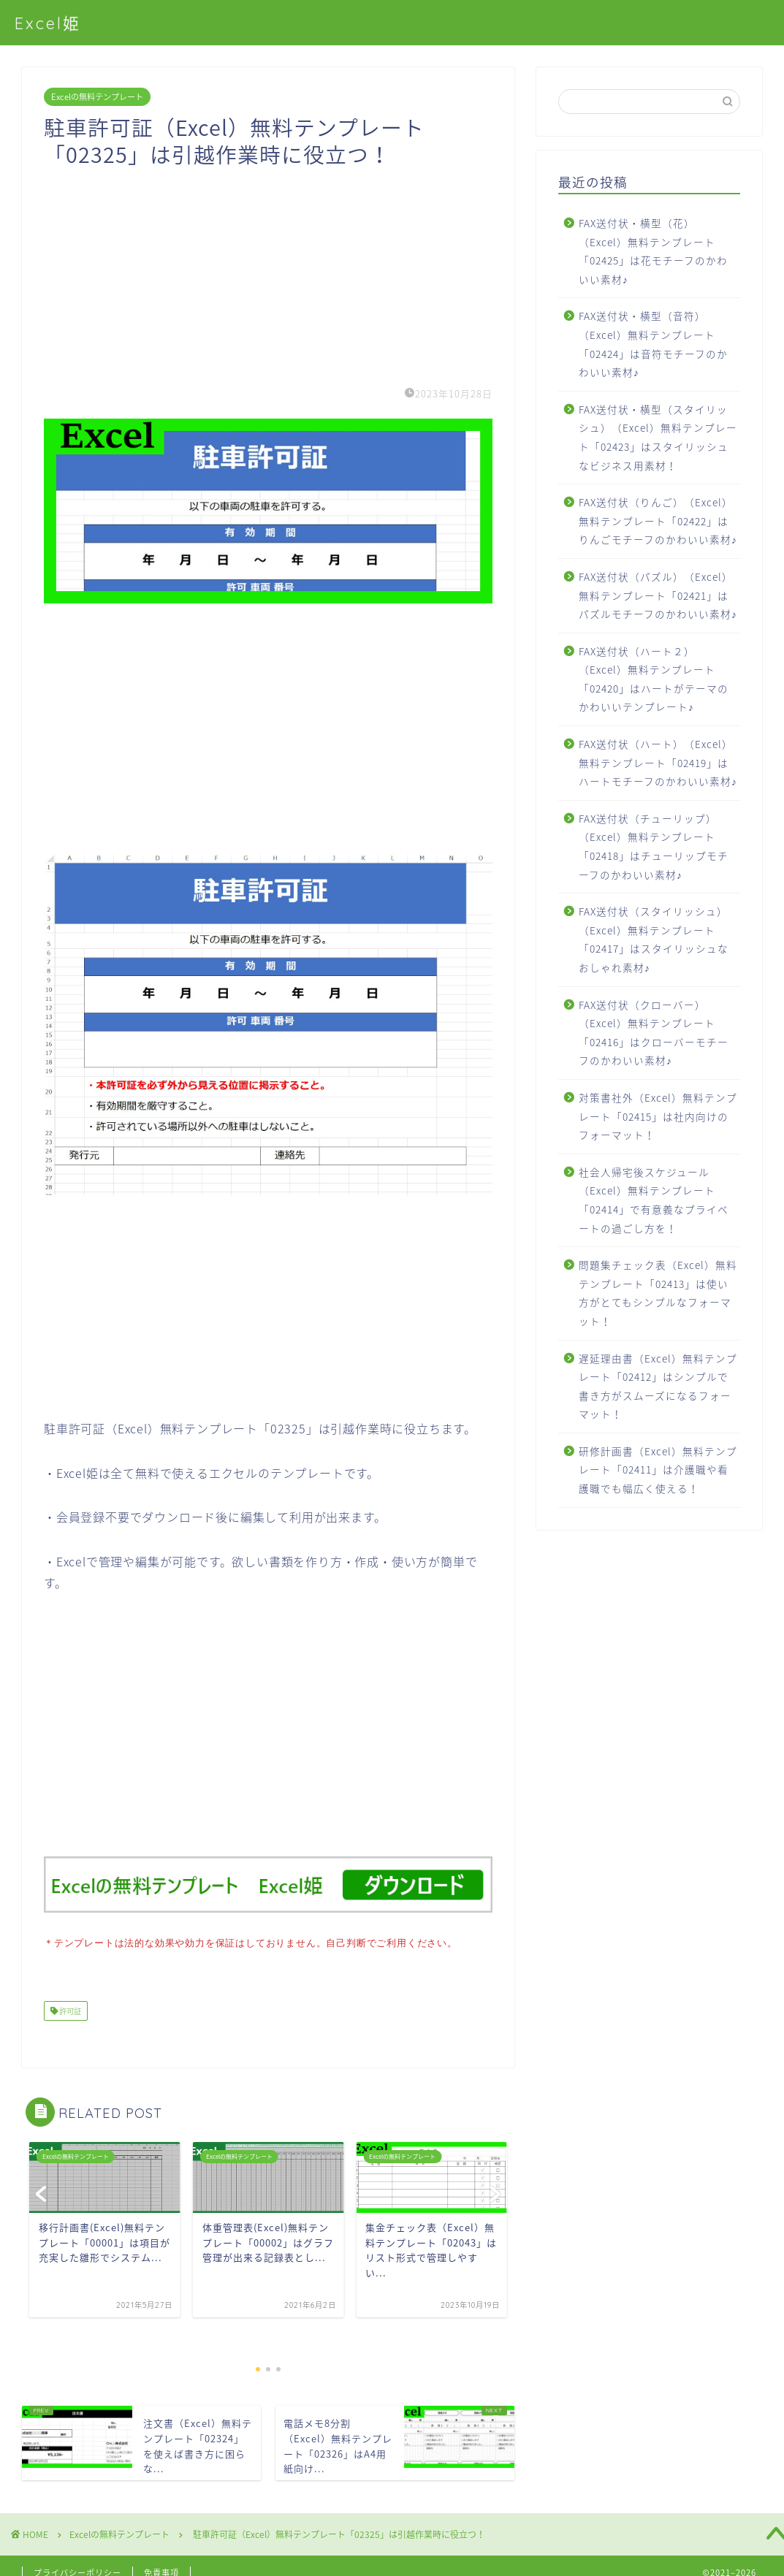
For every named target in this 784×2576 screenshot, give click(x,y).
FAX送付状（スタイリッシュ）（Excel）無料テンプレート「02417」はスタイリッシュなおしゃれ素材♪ (653, 939)
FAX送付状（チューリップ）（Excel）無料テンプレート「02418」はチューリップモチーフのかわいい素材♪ (653, 846)
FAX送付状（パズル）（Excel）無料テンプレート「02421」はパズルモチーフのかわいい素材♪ (658, 595)
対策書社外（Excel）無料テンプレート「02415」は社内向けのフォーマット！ (658, 1116)
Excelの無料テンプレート (97, 97)
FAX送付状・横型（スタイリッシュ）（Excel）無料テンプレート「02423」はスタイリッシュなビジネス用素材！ (658, 437)
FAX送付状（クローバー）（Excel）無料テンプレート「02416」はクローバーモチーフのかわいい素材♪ (653, 1032)
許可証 (69, 2009)
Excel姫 (48, 23)
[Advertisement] (268, 270)
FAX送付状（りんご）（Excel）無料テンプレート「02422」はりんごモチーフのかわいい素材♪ (658, 520)
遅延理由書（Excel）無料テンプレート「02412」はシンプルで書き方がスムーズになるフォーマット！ (658, 1386)
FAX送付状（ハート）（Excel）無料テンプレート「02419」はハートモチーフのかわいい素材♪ (658, 762)
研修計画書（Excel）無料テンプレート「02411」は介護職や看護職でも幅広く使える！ (658, 1469)
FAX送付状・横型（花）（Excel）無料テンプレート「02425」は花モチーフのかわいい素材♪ (653, 251)
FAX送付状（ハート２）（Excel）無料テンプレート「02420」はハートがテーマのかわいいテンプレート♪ (653, 679)
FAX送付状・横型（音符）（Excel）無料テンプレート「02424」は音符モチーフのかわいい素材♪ (653, 343)
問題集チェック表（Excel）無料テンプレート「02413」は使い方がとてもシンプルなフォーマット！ (658, 1292)
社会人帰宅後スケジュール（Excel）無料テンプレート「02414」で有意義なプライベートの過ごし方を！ (653, 1200)
